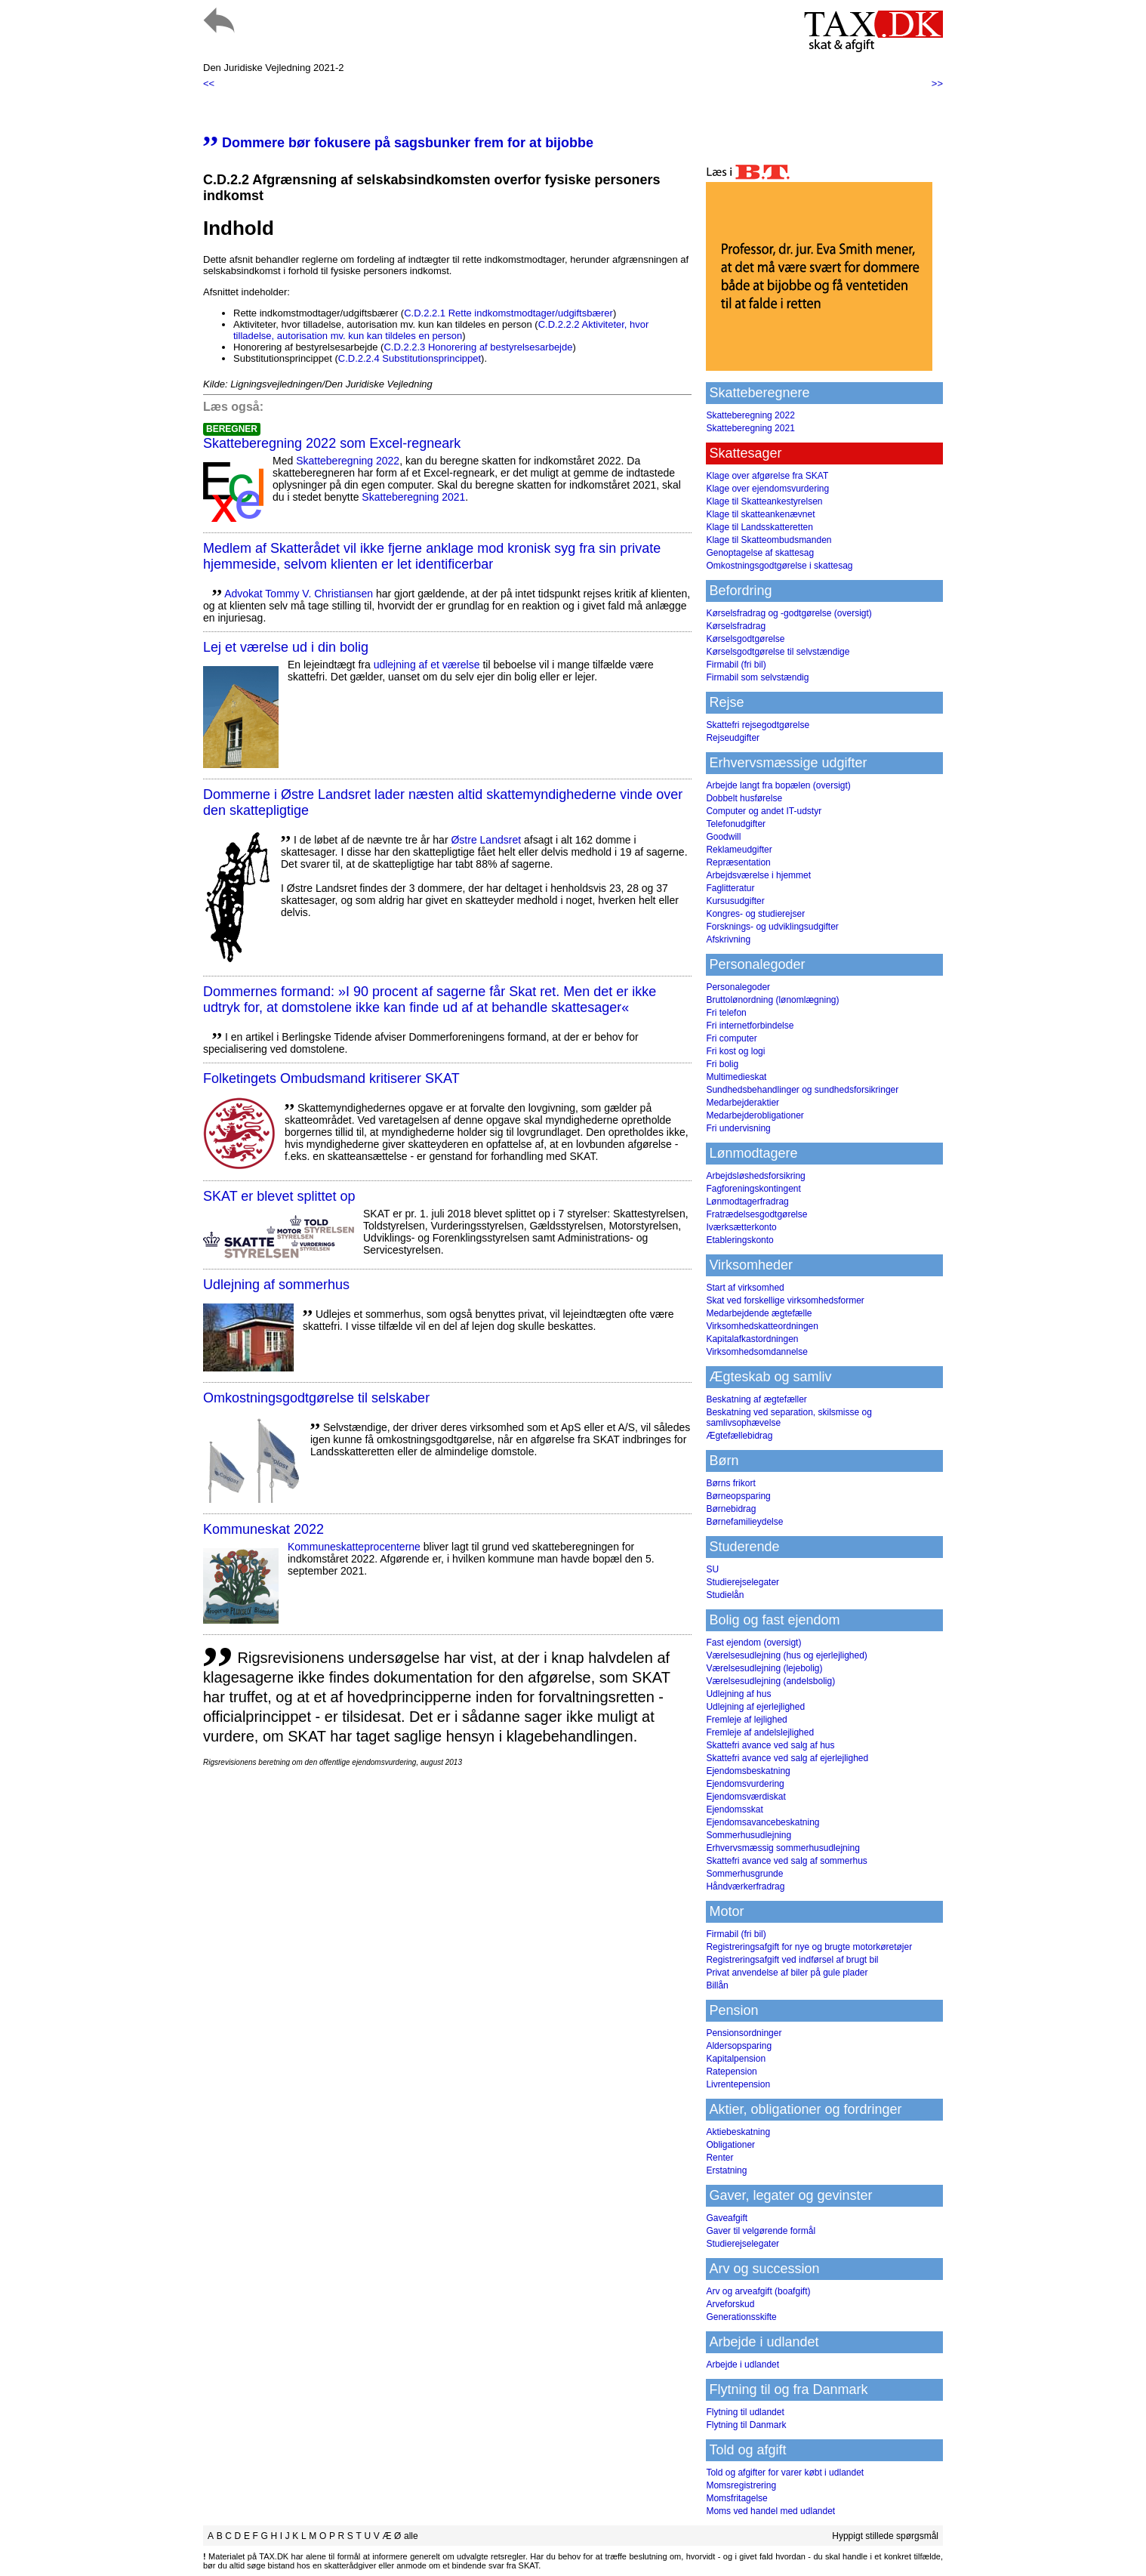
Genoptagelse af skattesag (760, 553)
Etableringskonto (739, 1240)
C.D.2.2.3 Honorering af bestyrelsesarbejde (478, 347)
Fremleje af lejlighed (746, 1719)
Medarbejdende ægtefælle (759, 1313)
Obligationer (730, 2144)
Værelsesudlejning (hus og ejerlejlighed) (786, 1655)
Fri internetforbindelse (749, 1025)
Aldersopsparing (739, 2046)
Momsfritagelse (736, 2498)
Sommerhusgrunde (744, 1873)
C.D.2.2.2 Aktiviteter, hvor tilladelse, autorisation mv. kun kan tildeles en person (440, 330)
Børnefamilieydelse (744, 1521)
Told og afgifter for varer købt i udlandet (785, 2472)
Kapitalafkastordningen (752, 1339)
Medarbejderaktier (742, 1102)
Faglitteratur (730, 888)
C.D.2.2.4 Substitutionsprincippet (409, 358)
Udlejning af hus (738, 1694)
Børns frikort (730, 1483)
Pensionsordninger (743, 2033)
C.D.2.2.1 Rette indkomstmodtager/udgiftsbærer (508, 313)
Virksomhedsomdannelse (757, 1352)
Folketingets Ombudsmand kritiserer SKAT (331, 1078)
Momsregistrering (741, 2485)
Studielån (725, 1595)
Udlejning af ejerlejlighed (755, 1706)
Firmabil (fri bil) (736, 664)
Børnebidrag (731, 1509)
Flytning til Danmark (746, 2425)
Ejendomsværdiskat (745, 1796)
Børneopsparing (738, 1496)
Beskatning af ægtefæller (756, 1399)
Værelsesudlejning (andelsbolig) (770, 1681)
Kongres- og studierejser (755, 914)
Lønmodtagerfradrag (747, 1201)
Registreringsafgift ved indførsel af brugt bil (792, 1959)
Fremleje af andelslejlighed (760, 1732)
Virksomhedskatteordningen (762, 1326)
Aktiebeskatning (738, 2132)
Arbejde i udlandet (742, 2364)
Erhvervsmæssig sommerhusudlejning (782, 1848)
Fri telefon (726, 1012)
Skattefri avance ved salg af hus (770, 1745)
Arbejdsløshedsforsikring (755, 1176)
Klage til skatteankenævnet (760, 514)
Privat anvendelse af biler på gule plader (786, 1972)
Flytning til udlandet (745, 2412)
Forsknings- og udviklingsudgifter (772, 926)
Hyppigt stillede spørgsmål (885, 2536)
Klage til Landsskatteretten (759, 527)
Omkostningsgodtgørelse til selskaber (316, 1397)
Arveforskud (730, 2304)
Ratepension (731, 2071)
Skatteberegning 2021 (413, 497)
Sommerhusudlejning (748, 1835)
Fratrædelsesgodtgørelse (756, 1214)
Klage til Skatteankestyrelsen (764, 501)
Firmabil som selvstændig (757, 677)
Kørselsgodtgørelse (745, 639)
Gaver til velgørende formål (760, 2231)
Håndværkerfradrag (745, 1886)
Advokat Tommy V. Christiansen (298, 594)
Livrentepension (738, 2084)
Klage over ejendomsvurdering (767, 488)
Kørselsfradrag (736, 626)
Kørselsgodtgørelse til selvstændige (777, 651)
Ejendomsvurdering (745, 1784)
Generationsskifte (741, 2317)
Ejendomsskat (734, 1809)
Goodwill (723, 836)
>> (937, 83)
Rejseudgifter (732, 738)
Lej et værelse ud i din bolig (285, 647)
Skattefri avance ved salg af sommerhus (786, 1861)
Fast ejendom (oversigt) (753, 1642)
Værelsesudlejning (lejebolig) (764, 1668)
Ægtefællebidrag (739, 1435)
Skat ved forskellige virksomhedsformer (785, 1300)
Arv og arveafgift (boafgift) (758, 2291)
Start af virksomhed (745, 1287)
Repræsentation (738, 862)
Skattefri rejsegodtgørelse (757, 725)
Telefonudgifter (736, 824)
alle (411, 2536)
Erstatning (726, 2170)
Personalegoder (738, 987)
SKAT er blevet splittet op (279, 1196)
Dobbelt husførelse (744, 798)
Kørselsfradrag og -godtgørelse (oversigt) (788, 613)
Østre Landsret (486, 840)
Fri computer (731, 1038)
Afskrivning (728, 939)
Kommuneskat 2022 (263, 1529)
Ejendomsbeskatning (748, 1771)
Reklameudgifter (739, 849)
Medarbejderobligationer (754, 1115)
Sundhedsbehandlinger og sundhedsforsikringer (802, 1089)
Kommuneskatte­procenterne (354, 1547)
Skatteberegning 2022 (347, 461)
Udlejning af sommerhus (276, 1284)
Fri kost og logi (735, 1051)
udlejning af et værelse (427, 665)
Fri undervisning (738, 1128)
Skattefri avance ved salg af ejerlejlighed (787, 1758)
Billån (717, 1985)
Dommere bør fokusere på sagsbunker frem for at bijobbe (398, 142)
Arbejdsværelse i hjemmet (758, 875)
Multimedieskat (736, 1077)
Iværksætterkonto (741, 1227)
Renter (719, 2157)
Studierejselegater (742, 1582)
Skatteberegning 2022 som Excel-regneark (332, 443)
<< (208, 83)
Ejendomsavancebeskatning (762, 1822)
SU (712, 1569)
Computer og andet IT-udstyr (763, 811)
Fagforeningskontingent (753, 1188)
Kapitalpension (736, 2058)
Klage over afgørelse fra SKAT (767, 475)
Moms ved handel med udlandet (770, 2511)
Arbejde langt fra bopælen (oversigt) (778, 785)
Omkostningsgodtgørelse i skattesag (779, 565)
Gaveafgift (726, 2218)
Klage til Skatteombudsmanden (768, 540)
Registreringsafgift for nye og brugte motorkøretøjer (809, 1947)
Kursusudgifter (735, 901)
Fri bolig (722, 1064)
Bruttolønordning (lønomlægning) (772, 1000)
